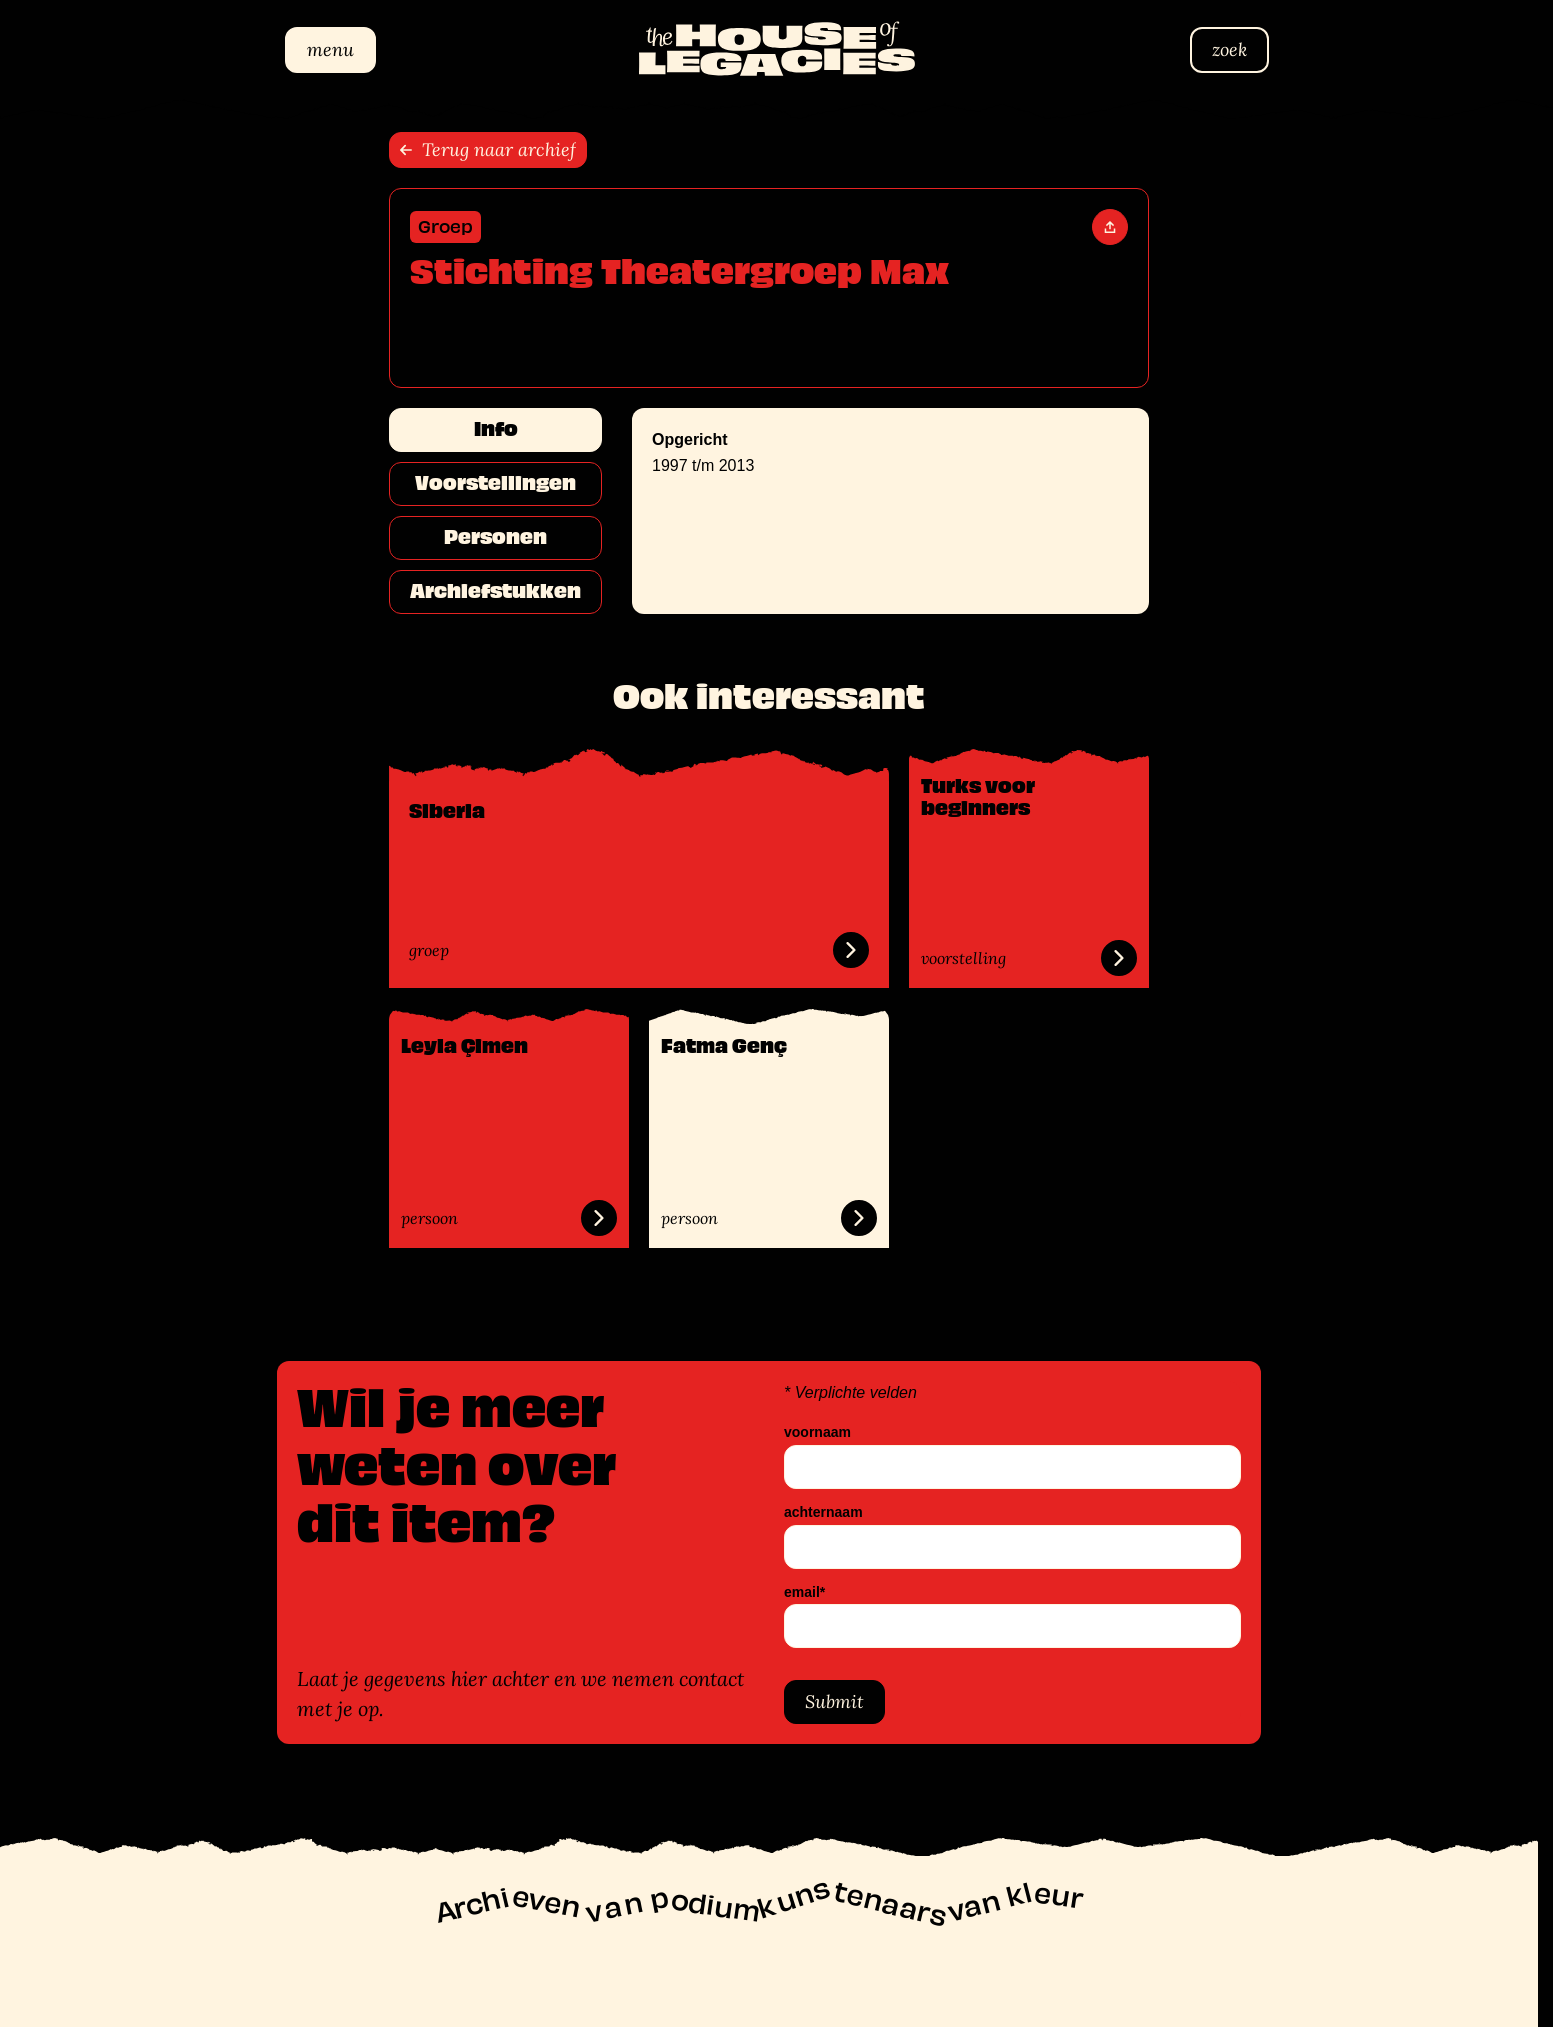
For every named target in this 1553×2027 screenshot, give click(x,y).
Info (496, 429)
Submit (834, 1701)
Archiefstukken (495, 591)
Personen (495, 537)
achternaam (823, 1511)
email (804, 1591)
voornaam (817, 1432)
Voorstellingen (495, 483)
